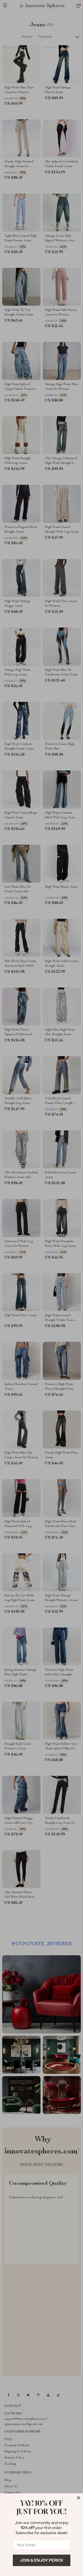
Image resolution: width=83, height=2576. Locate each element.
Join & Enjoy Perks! (41, 2560)
